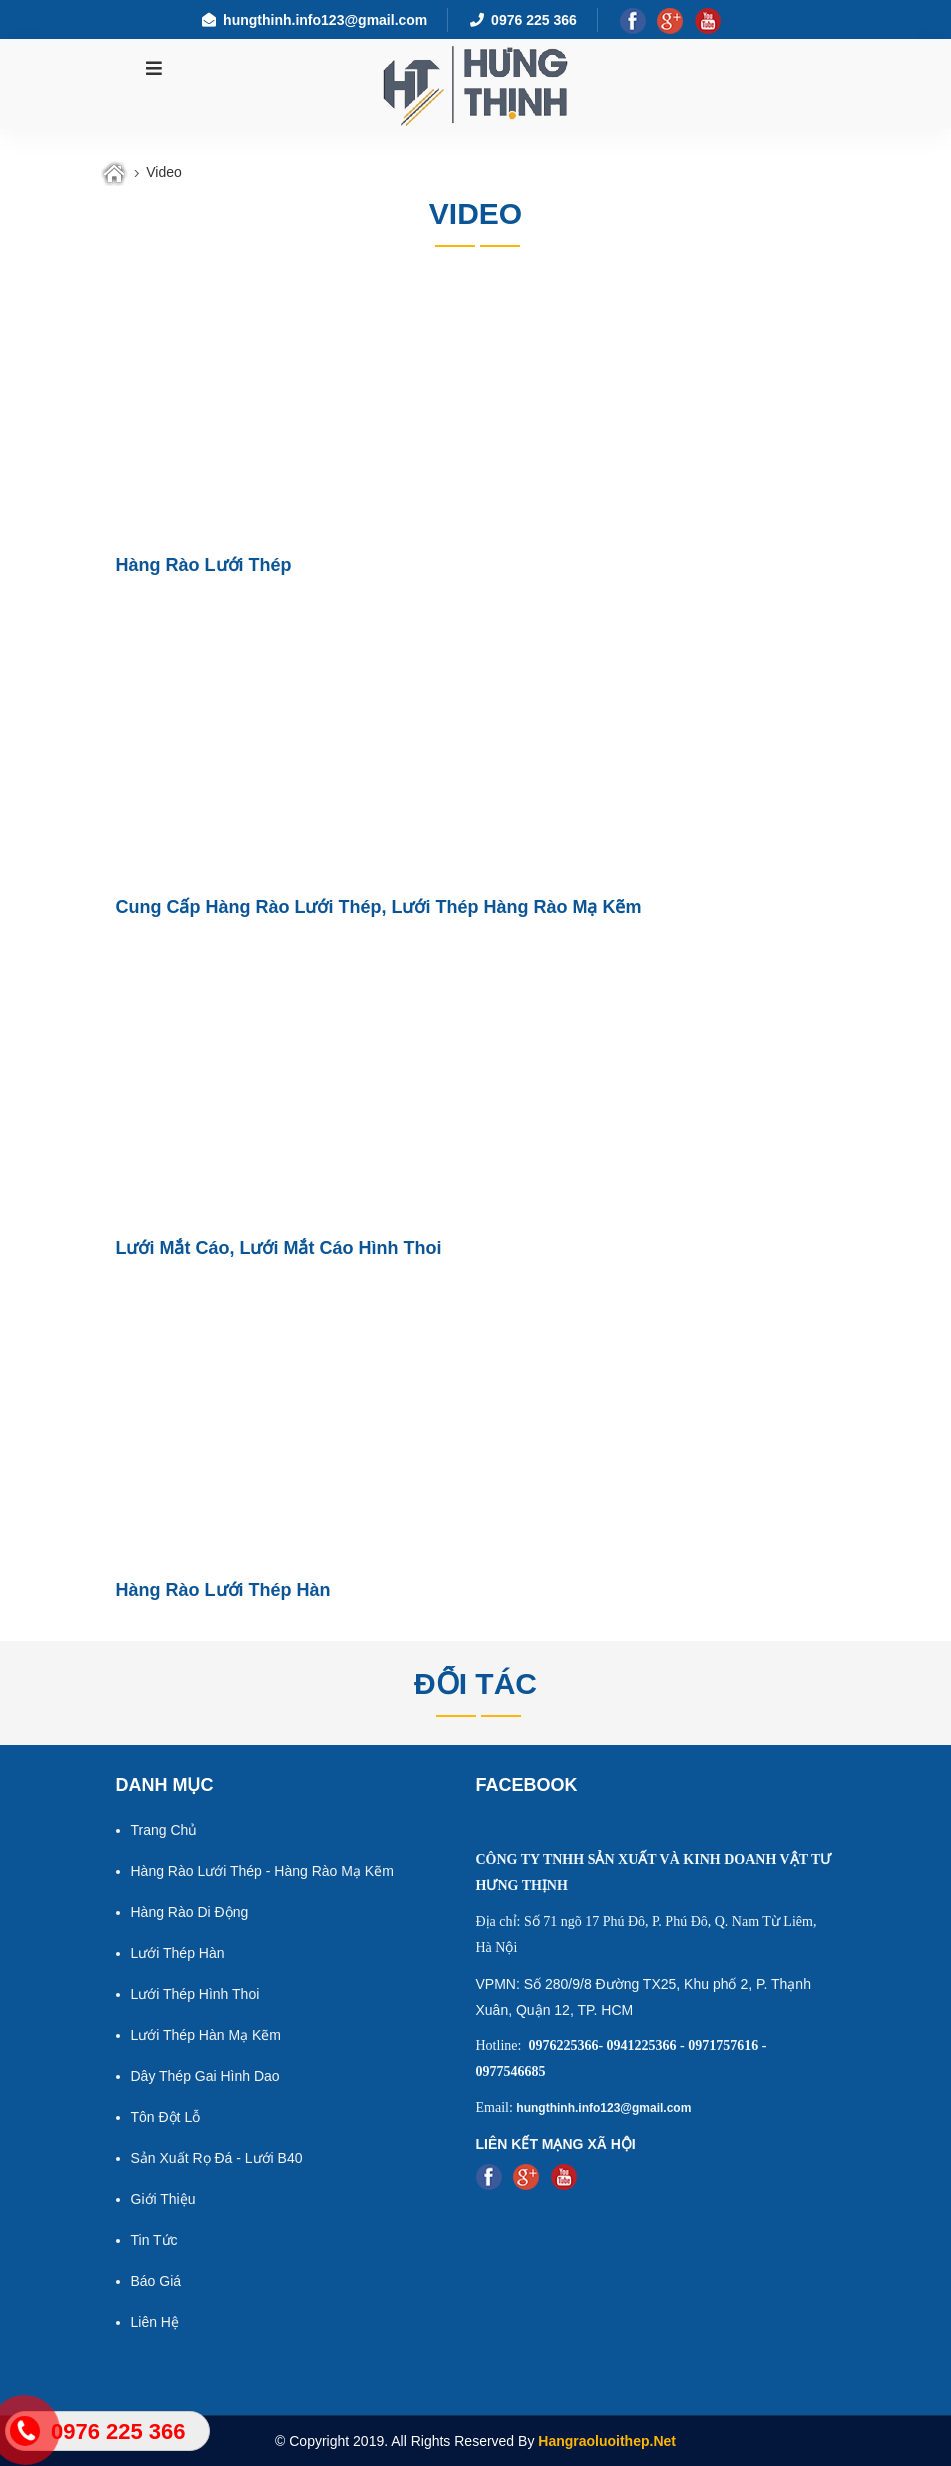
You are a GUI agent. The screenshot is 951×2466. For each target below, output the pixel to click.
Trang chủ (164, 1830)
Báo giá (156, 2281)
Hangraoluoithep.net (607, 2441)
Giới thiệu (163, 2199)
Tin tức (154, 2240)
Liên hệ (155, 2322)
